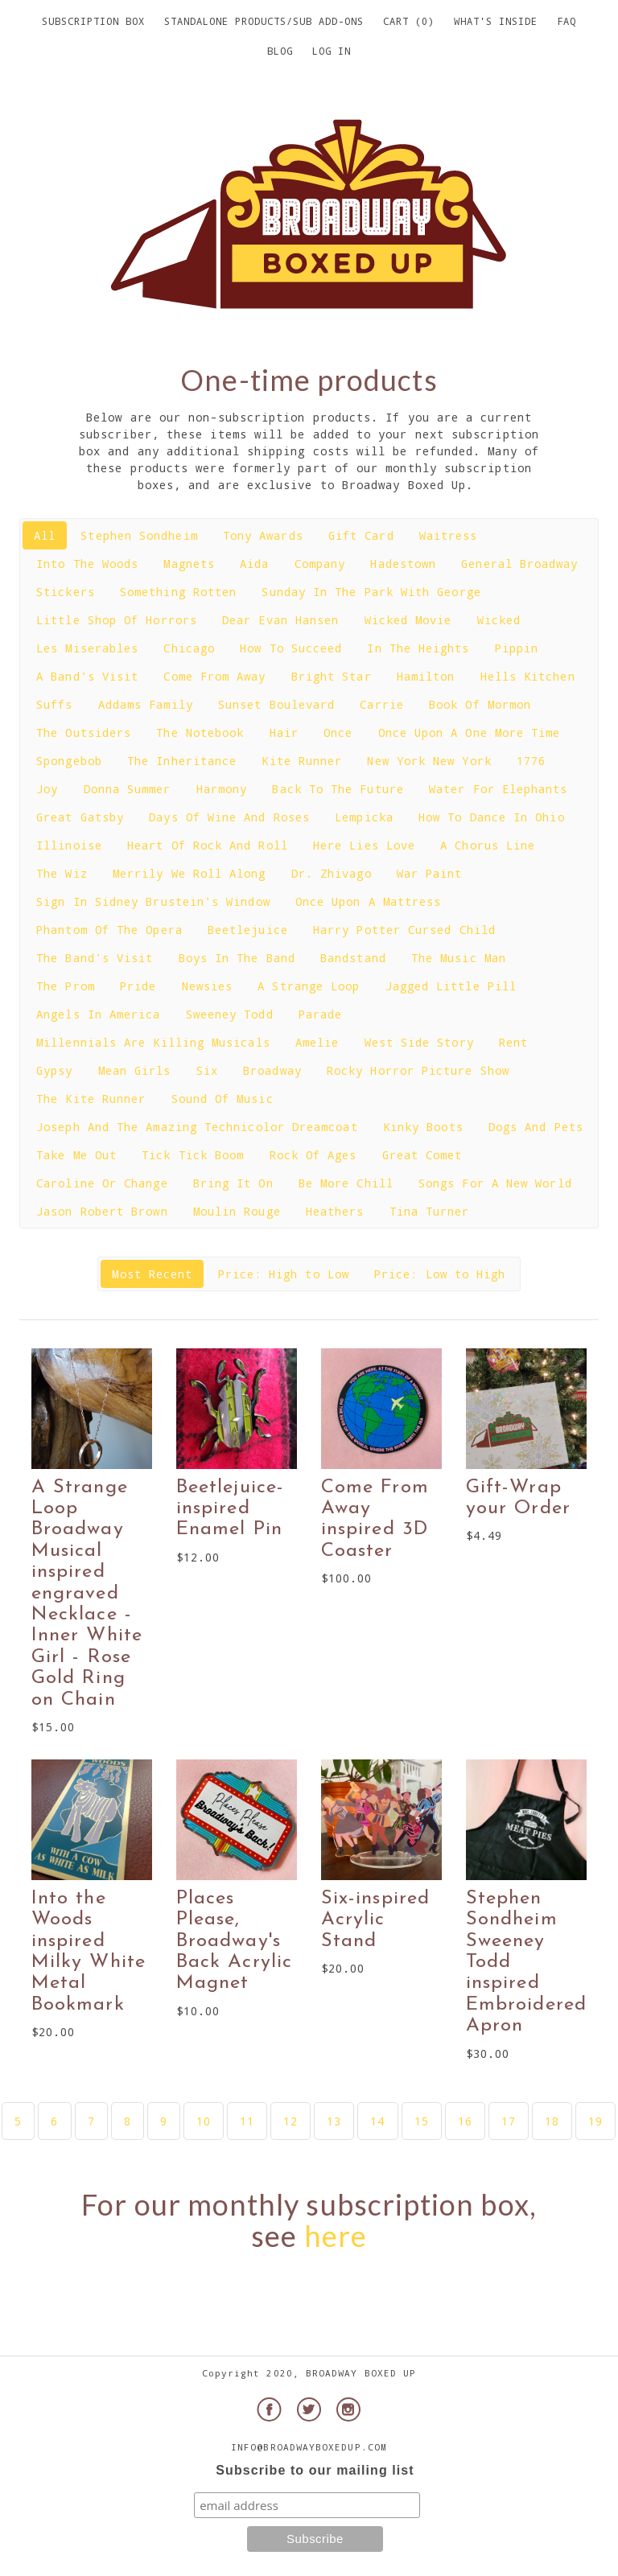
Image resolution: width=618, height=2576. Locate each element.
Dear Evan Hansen (280, 620)
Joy (47, 788)
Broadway (272, 1070)
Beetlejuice (248, 929)
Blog (280, 50)
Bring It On (233, 1183)
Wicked (499, 620)
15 (421, 2121)
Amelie (317, 1042)
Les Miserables (87, 648)
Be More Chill (346, 1183)
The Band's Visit (94, 957)
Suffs (54, 704)
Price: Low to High (439, 1274)
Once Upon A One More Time (469, 732)
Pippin (516, 648)
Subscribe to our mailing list (315, 2470)
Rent (513, 1042)
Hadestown (403, 563)
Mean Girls (134, 1070)
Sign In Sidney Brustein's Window (153, 901)
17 (508, 2121)
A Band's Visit (87, 676)
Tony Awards (263, 535)
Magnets (189, 563)
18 (552, 2121)
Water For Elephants (498, 788)
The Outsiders (83, 732)
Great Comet (422, 1154)
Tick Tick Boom (193, 1154)
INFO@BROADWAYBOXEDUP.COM (309, 2447)
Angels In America (98, 1014)
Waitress (448, 535)
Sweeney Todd (230, 1014)
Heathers (335, 1211)
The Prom (65, 986)
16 (465, 2121)
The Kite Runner (91, 1098)
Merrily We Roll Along (189, 873)
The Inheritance (182, 760)
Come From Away (214, 676)
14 (377, 2121)
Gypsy (54, 1070)
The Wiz (62, 873)
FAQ (566, 20)
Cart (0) (409, 20)
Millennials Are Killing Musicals (153, 1042)
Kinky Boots (423, 1126)
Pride (138, 986)
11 (247, 2121)
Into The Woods (87, 563)
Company (320, 563)
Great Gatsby (80, 817)
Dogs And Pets (535, 1126)
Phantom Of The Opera (109, 929)
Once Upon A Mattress (368, 901)
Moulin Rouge (237, 1211)
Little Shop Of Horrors (116, 620)
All (45, 535)
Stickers (65, 591)
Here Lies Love (364, 845)
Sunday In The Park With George (371, 591)
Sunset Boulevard (276, 704)
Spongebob (69, 760)
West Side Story (419, 1042)
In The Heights (418, 648)
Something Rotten (178, 591)
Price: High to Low (283, 1274)
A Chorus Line (487, 845)
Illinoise (69, 845)
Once (337, 732)
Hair (284, 732)
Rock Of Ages (313, 1154)
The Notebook (200, 732)
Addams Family (145, 704)
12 (290, 2121)
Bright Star (331, 676)
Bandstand (353, 957)
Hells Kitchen (527, 676)
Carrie (381, 704)
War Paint (430, 873)
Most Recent (152, 1274)
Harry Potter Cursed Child (404, 929)
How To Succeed (291, 648)
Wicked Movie (408, 620)
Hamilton (426, 676)
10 (203, 2121)
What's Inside (496, 20)
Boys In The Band (237, 957)
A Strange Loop (309, 986)
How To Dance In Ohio (491, 817)
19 (595, 2121)
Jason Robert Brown (101, 1211)
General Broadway (519, 563)
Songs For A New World (495, 1183)
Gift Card (361, 535)
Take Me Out (76, 1154)
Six (207, 1070)
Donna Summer (127, 788)
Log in (331, 50)
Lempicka (364, 817)
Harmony (222, 788)
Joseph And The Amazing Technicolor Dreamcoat (196, 1126)
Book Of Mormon (480, 704)
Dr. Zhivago (331, 873)
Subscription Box (93, 20)
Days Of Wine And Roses (229, 817)
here (335, 2235)
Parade (320, 1014)
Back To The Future (337, 788)
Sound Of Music (222, 1098)
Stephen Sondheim (138, 535)
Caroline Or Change (101, 1183)
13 (334, 2121)
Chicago (189, 648)
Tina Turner (429, 1211)
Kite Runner (302, 760)
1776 (531, 760)
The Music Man (458, 957)
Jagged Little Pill (451, 986)
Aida (254, 563)
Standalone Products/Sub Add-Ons (264, 20)
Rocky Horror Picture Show (418, 1070)
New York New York (429, 760)
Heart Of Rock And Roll (207, 845)
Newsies (207, 986)
